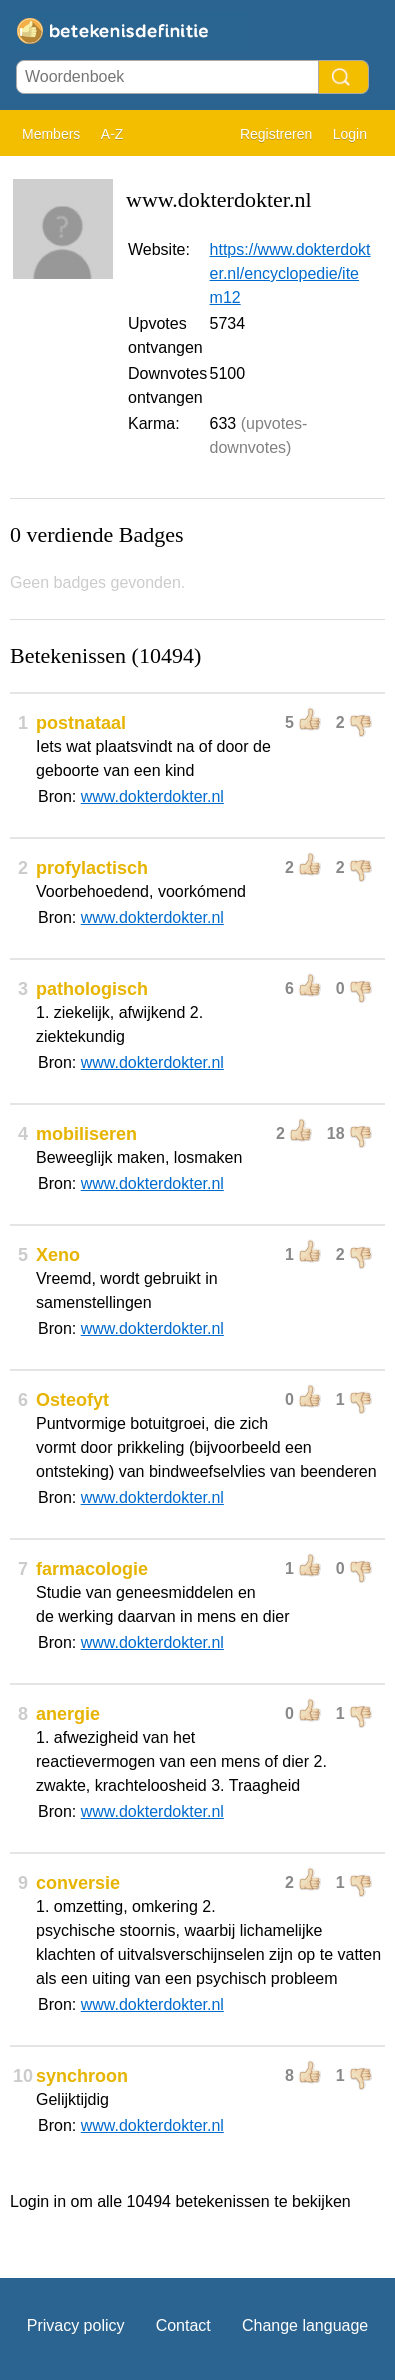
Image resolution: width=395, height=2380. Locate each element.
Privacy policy (76, 2325)
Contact (183, 2325)
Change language (305, 2325)
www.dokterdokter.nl (152, 796)
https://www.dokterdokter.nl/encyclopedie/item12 (290, 273)
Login (350, 134)
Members (51, 134)
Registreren (276, 134)
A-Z (112, 134)
